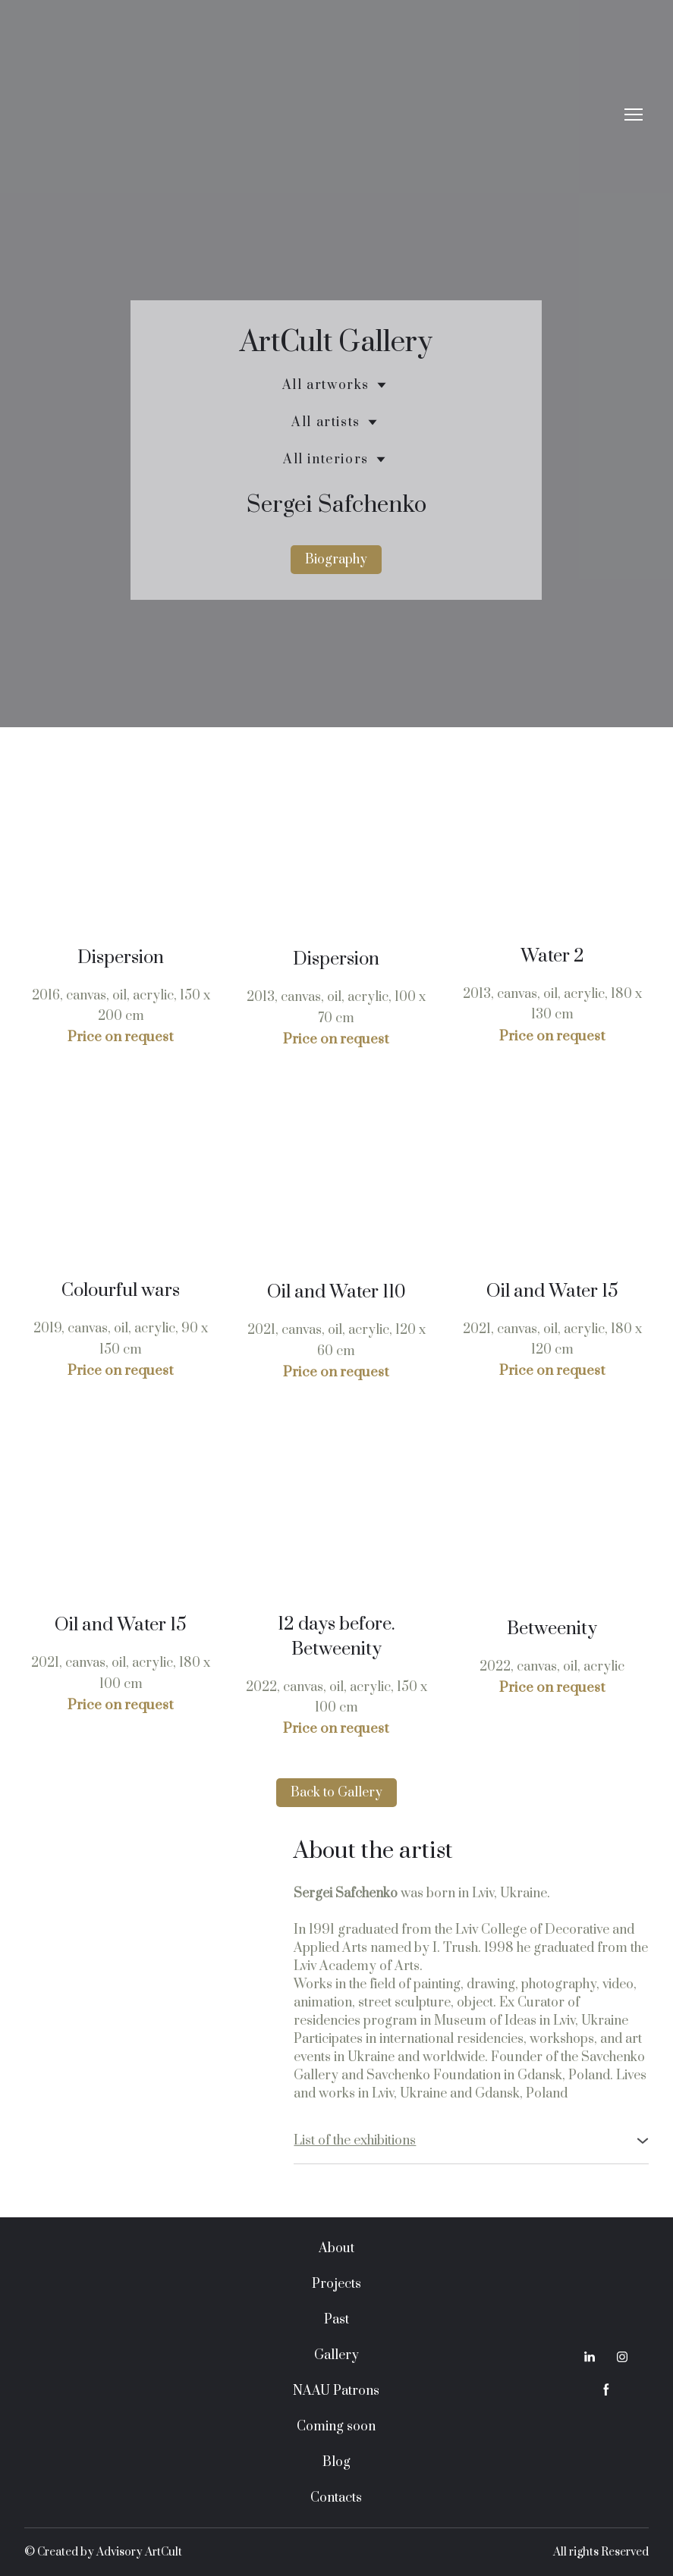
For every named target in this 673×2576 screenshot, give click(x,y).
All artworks (326, 385)
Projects (336, 2284)
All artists (325, 422)
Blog (336, 2462)
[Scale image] (120, 853)
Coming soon (336, 2426)
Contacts (336, 2498)
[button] (336, 559)
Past (336, 2319)
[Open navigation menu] (633, 114)
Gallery (336, 2355)
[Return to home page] (321, 114)
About (336, 2248)
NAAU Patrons (336, 2391)
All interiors (326, 459)
